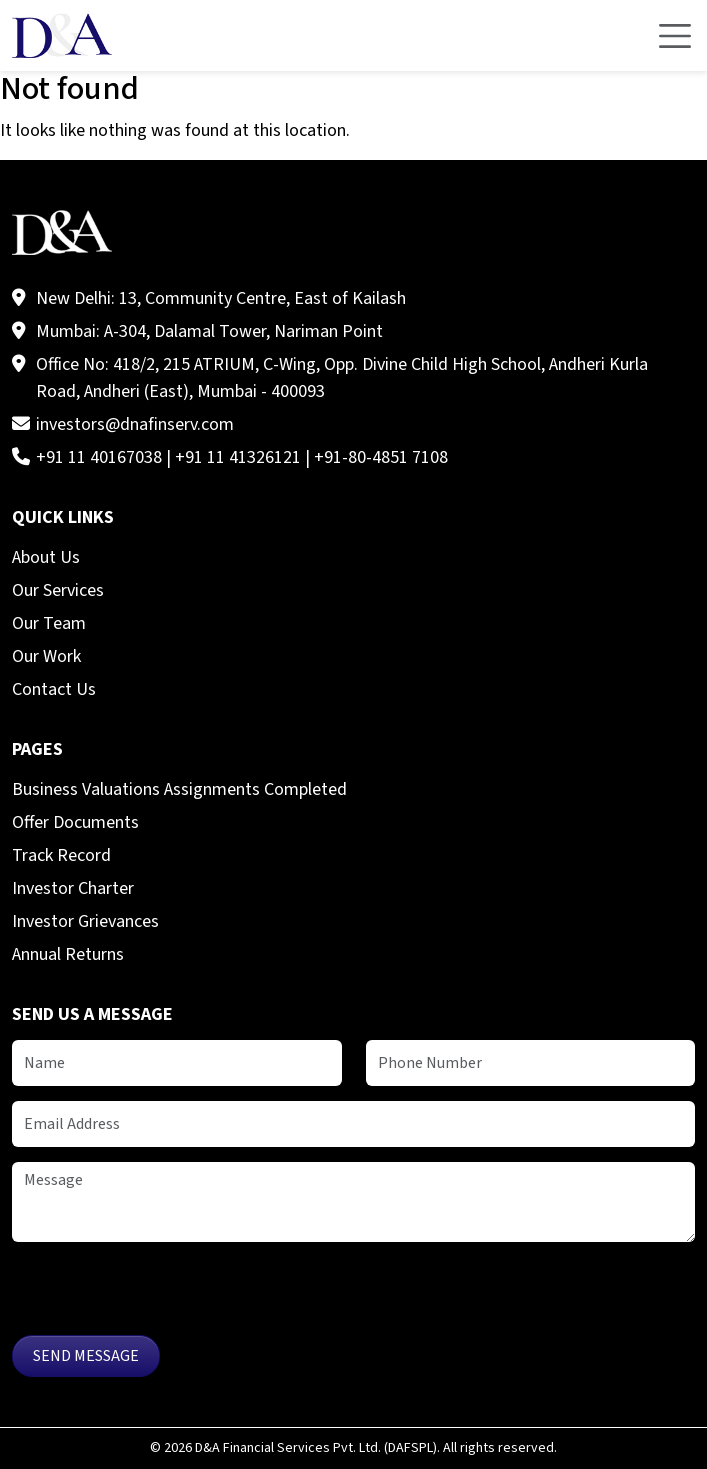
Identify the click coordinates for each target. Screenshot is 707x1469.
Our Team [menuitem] (49, 623)
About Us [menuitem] (46, 557)
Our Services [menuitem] (58, 590)
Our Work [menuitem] (46, 656)
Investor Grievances (85, 921)
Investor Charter (73, 888)
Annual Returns (68, 954)
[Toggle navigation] (675, 36)
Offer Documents (75, 822)
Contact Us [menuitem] (54, 689)
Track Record (61, 855)
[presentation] (164, 1296)
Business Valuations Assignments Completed (179, 789)
